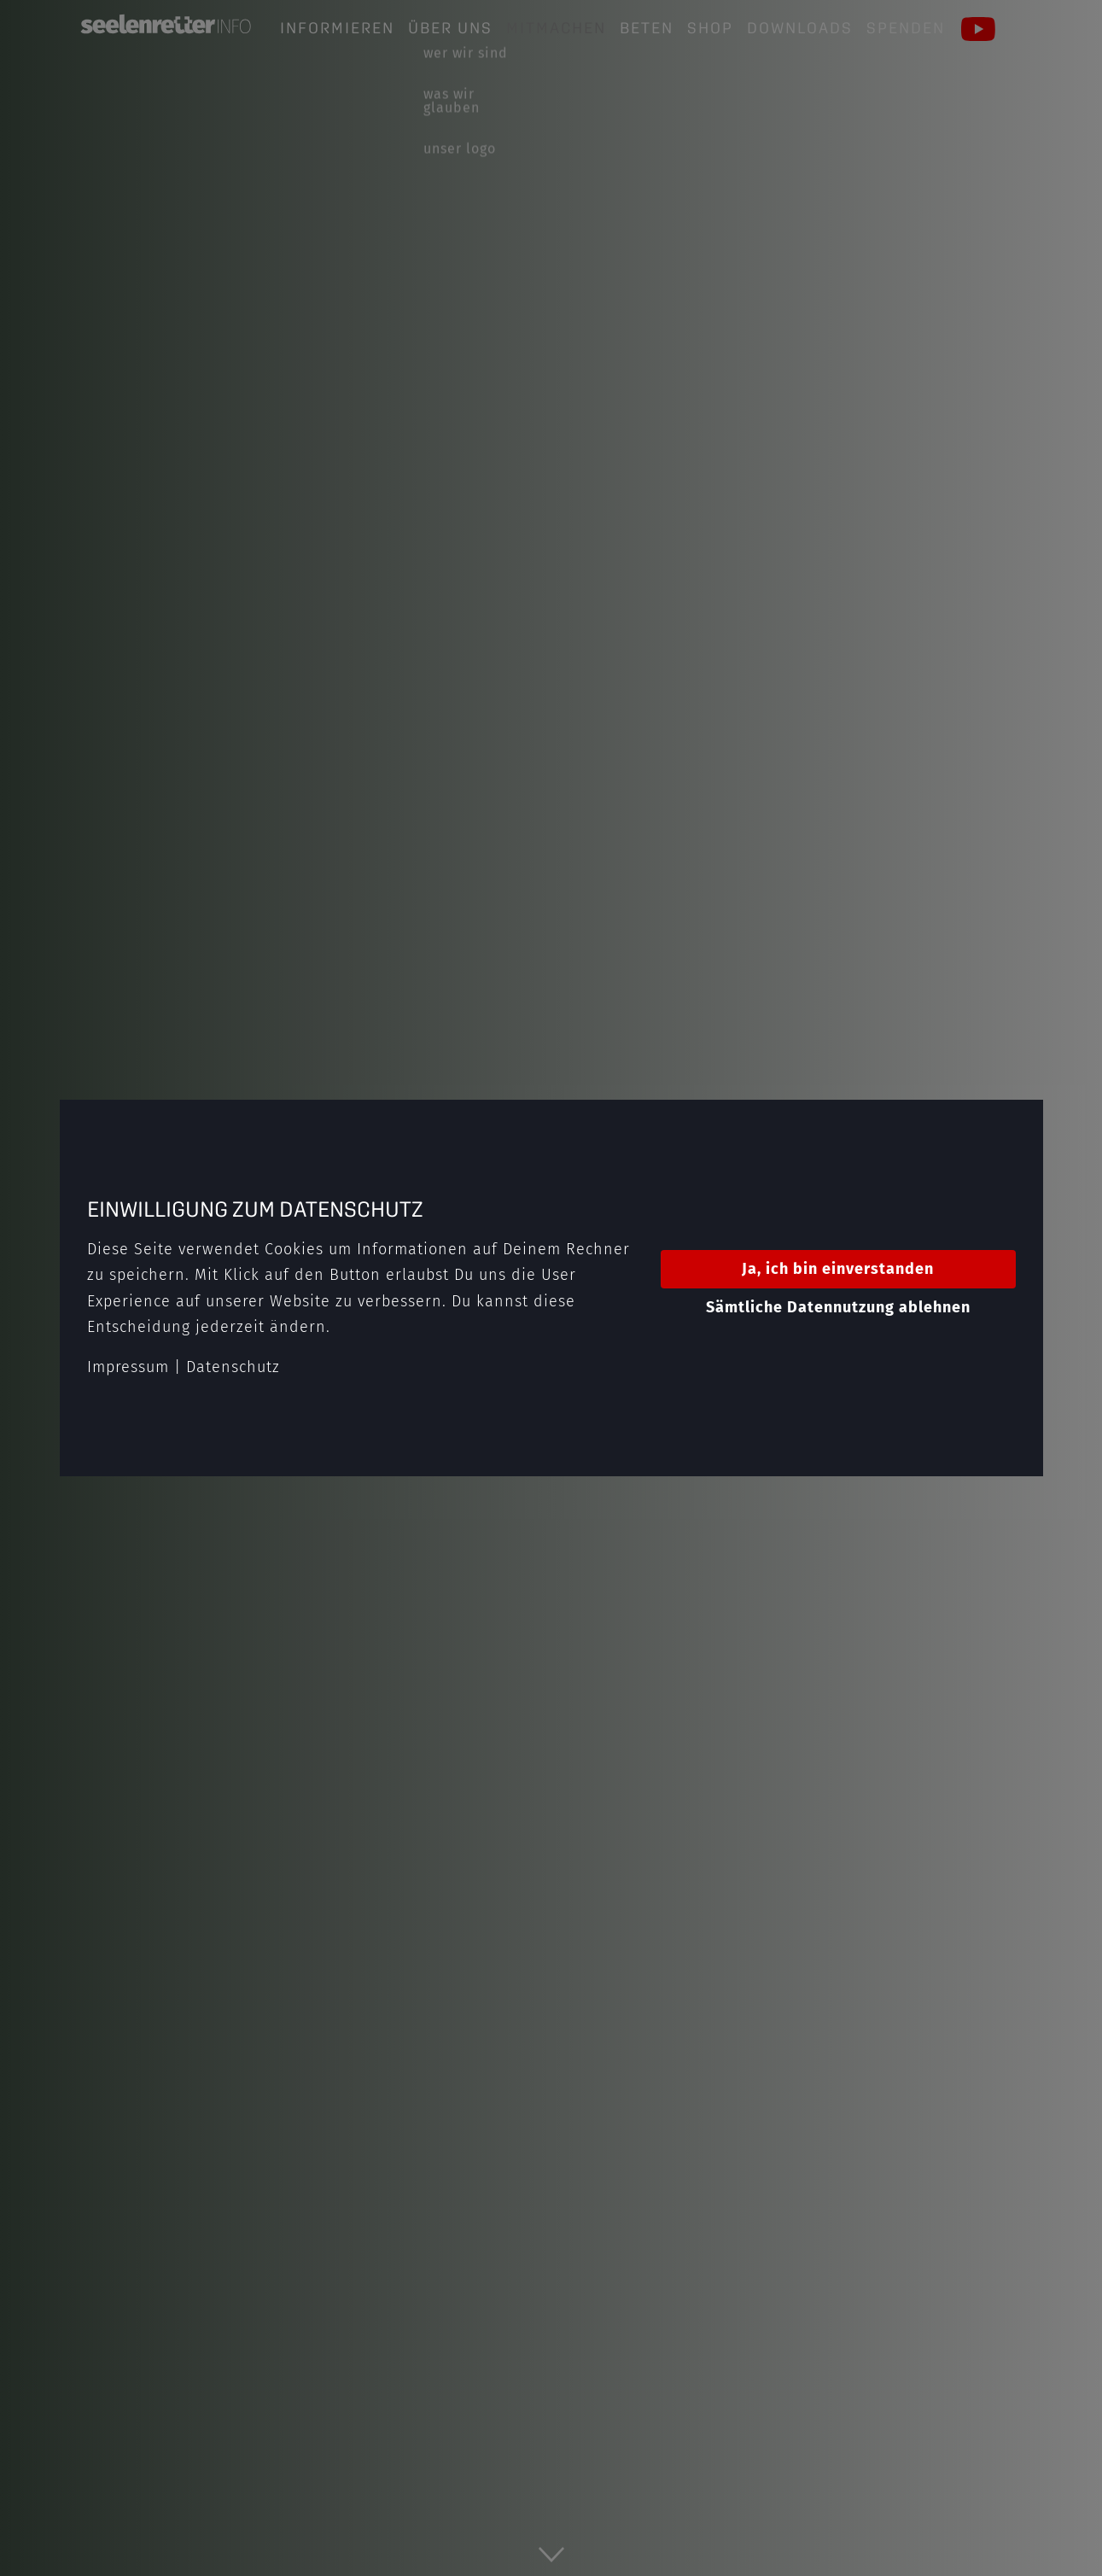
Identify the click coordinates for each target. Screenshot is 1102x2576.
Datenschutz (233, 1367)
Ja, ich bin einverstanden (838, 1268)
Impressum (128, 1367)
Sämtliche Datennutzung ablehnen (838, 1307)
